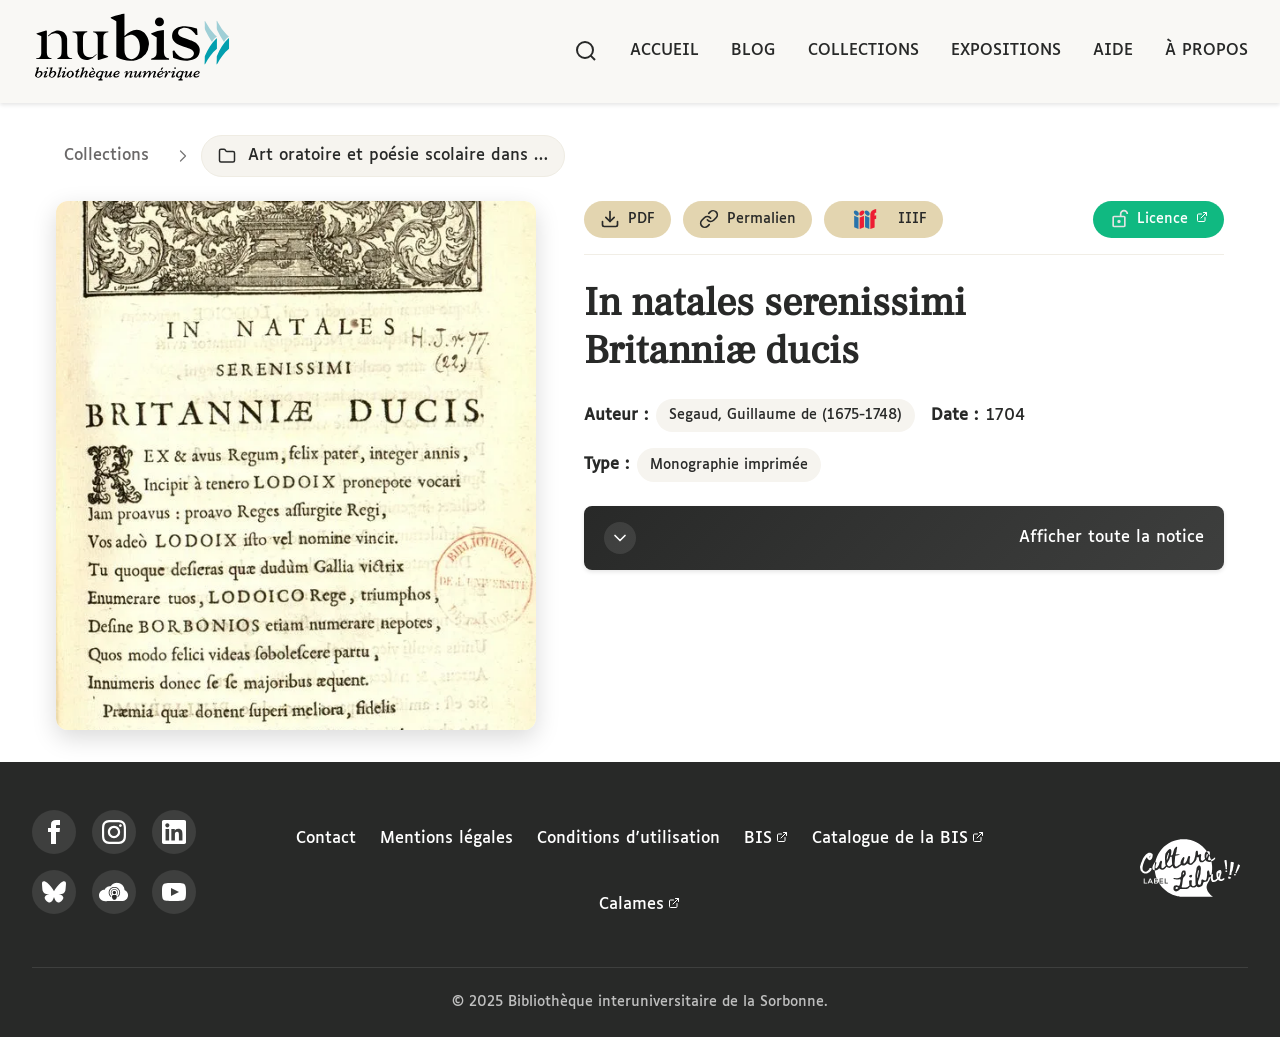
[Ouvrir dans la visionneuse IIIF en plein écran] (296, 465)
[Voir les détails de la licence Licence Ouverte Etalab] (1158, 219)
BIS (766, 839)
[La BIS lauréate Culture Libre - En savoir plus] (1190, 872)
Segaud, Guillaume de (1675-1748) (785, 415)
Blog (753, 50)
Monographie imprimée (729, 465)
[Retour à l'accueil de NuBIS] (132, 51)
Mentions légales (446, 838)
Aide (1113, 50)
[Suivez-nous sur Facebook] (54, 832)
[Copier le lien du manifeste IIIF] (883, 219)
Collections (863, 50)
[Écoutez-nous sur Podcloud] (114, 892)
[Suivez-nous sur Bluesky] (54, 892)
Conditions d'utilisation (628, 838)
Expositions (1006, 50)
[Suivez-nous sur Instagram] (114, 832)
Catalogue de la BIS (898, 839)
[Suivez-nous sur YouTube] (174, 892)
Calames (639, 905)
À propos (1206, 50)
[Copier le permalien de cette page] (747, 219)
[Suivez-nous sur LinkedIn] (174, 832)
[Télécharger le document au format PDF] (627, 219)
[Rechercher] (586, 51)
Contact (326, 838)
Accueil (664, 50)
